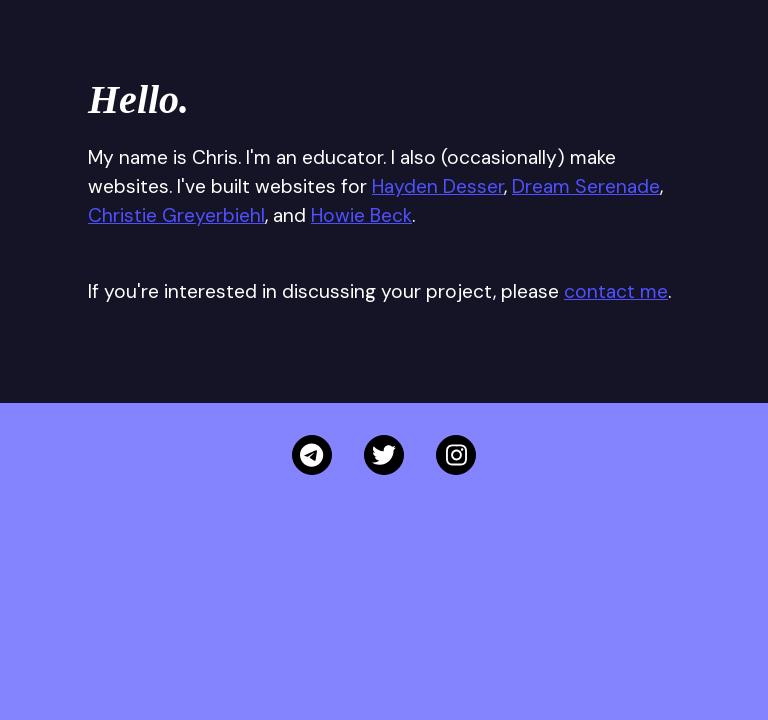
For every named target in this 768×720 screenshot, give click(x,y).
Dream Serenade (586, 186)
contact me (616, 291)
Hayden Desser (438, 186)
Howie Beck (361, 215)
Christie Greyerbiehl (176, 215)
